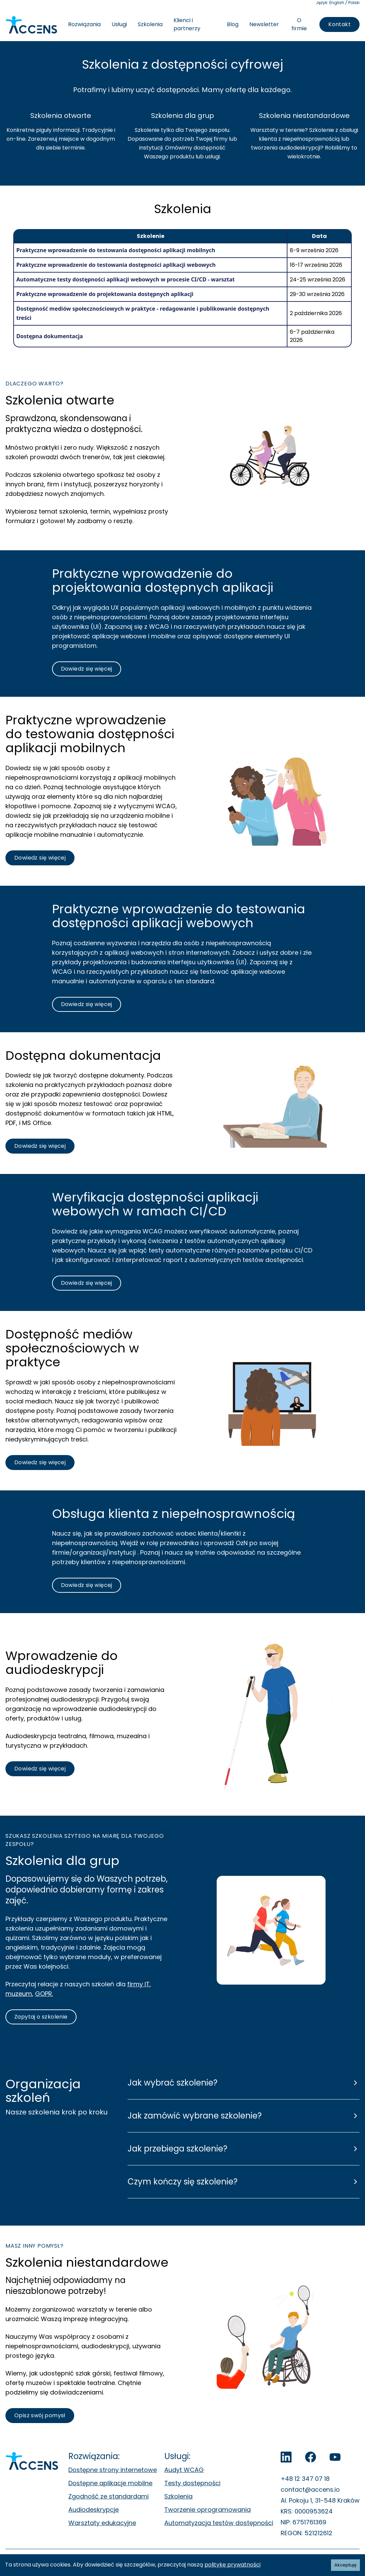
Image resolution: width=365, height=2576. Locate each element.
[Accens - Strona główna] (31, 25)
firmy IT (138, 1984)
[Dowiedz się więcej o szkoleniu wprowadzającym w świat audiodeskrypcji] (39, 1768)
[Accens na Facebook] (310, 2457)
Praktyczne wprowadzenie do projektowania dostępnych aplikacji (105, 294)
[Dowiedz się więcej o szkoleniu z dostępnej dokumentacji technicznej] (39, 1146)
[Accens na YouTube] (335, 2457)
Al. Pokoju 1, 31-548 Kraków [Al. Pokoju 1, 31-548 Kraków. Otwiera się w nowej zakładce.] (320, 2500)
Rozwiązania (84, 24)
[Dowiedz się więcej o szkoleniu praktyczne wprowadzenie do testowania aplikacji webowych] (86, 668)
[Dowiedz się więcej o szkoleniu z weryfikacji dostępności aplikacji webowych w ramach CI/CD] (86, 1283)
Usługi (119, 24)
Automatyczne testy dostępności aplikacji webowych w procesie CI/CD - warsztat (125, 279)
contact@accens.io (310, 2489)
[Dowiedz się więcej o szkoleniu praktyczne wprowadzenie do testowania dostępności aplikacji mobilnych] (39, 857)
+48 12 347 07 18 (305, 2478)
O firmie (299, 24)
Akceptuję (345, 2565)
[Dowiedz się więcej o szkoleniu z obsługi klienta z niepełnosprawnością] (86, 1585)
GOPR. (44, 1993)
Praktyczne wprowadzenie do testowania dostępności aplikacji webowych (116, 265)
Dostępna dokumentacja (49, 336)
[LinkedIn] (286, 2457)
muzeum (18, 1993)
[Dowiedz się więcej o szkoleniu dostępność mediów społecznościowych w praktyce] (39, 1462)
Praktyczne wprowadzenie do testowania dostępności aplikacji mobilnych (115, 250)
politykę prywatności (232, 2565)
